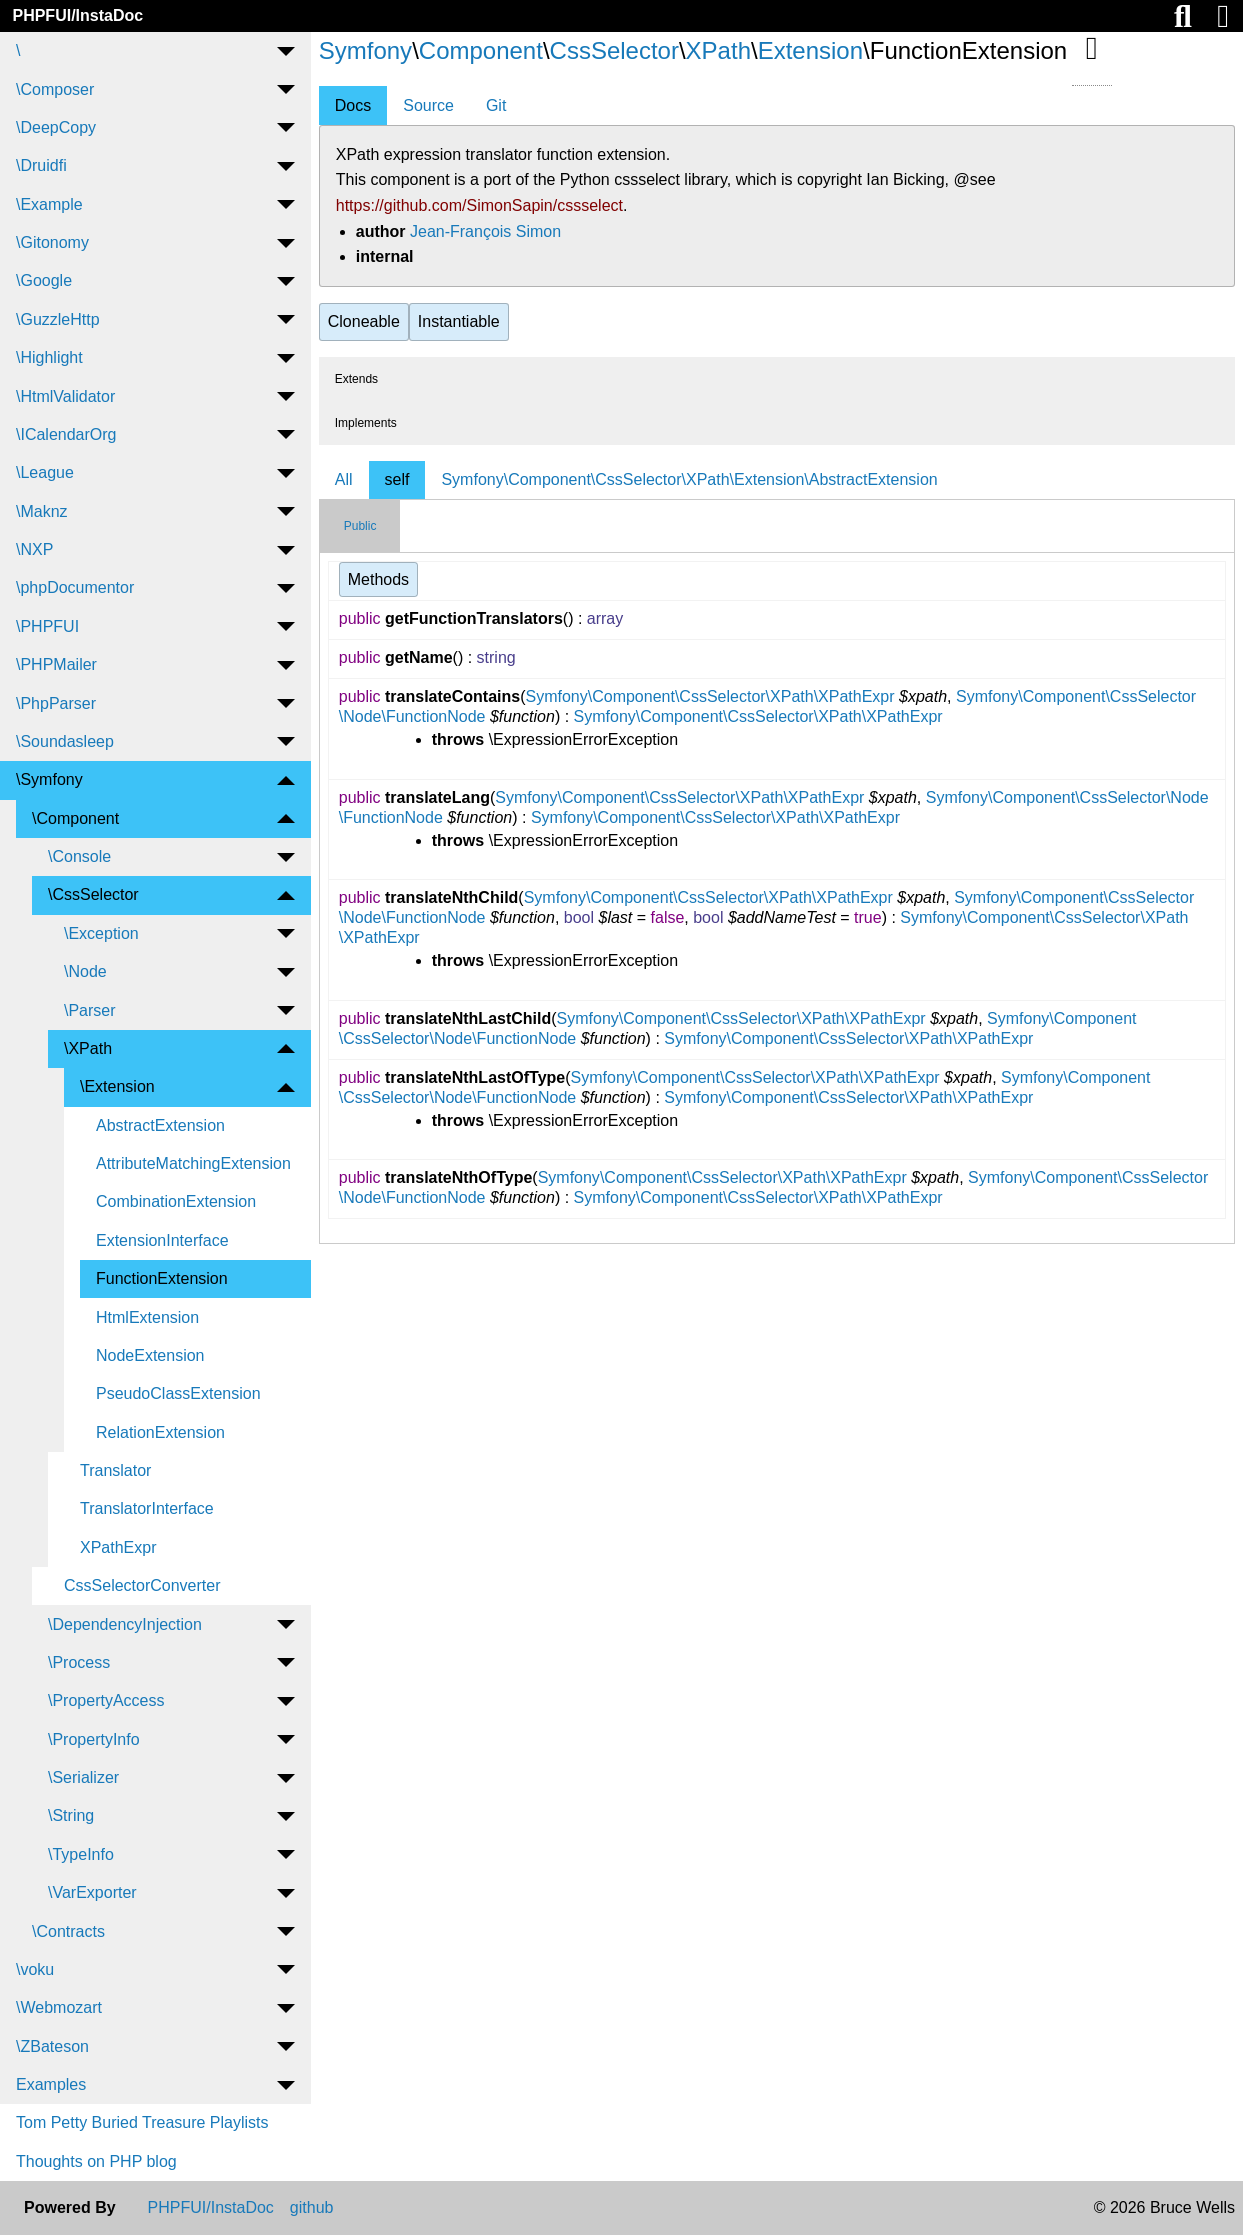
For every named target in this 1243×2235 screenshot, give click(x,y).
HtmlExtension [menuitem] (147, 1317)
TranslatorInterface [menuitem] (147, 1508)
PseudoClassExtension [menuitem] (178, 1393)
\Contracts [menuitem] (68, 1931)
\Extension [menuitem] (117, 1086)
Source (428, 105)
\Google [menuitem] (44, 280)
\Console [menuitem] (79, 856)
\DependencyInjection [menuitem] (125, 1624)
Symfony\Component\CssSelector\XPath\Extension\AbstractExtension (689, 479)
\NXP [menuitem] (34, 549)
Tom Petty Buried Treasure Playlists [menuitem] (142, 2122)
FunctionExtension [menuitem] (162, 1278)
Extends (356, 379)
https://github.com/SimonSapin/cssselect (479, 205)
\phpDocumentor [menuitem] (75, 587)
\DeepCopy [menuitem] (56, 127)
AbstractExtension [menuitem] (160, 1125)
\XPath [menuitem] (88, 1048)
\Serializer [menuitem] (83, 1777)
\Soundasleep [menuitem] (65, 741)
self (397, 479)
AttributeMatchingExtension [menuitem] (193, 1163)
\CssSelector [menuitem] (93, 894)
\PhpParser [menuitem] (56, 703)
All (344, 479)
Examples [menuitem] (51, 2084)
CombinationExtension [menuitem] (176, 1201)
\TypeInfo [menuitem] (81, 1854)
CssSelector (614, 50)
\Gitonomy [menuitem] (52, 242)
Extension (810, 50)
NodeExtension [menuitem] (150, 1355)
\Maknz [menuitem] (42, 511)
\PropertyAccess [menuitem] (106, 1700)
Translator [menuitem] (115, 1470)
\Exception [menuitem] (101, 933)
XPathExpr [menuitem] (118, 1547)
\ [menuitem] (18, 50)
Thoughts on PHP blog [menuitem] (96, 2161)
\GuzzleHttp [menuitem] (58, 319)
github (312, 2208)
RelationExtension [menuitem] (160, 1432)
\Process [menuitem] (79, 1662)
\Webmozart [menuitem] (59, 2007)
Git (496, 105)
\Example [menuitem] (49, 204)
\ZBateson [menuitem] (52, 2046)
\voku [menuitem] (35, 1969)
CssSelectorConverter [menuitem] (142, 1585)
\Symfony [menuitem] (49, 779)
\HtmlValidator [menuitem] (65, 396)
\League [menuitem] (45, 472)
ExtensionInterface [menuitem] (162, 1240)
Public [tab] (360, 526)
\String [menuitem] (71, 1815)
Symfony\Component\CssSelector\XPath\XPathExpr (709, 696)
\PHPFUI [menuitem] (47, 626)
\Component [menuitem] (75, 818)
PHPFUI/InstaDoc (77, 15)
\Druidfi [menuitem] (41, 165)
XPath (718, 50)
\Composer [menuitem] (55, 89)
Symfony (365, 50)
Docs (353, 105)
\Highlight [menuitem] (49, 357)
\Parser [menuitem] (90, 1010)
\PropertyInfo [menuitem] (94, 1739)
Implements (366, 423)
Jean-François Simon (485, 231)
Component (481, 50)
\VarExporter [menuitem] (92, 1892)
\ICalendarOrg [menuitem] (66, 434)
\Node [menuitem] (85, 971)
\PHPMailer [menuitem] (56, 664)
